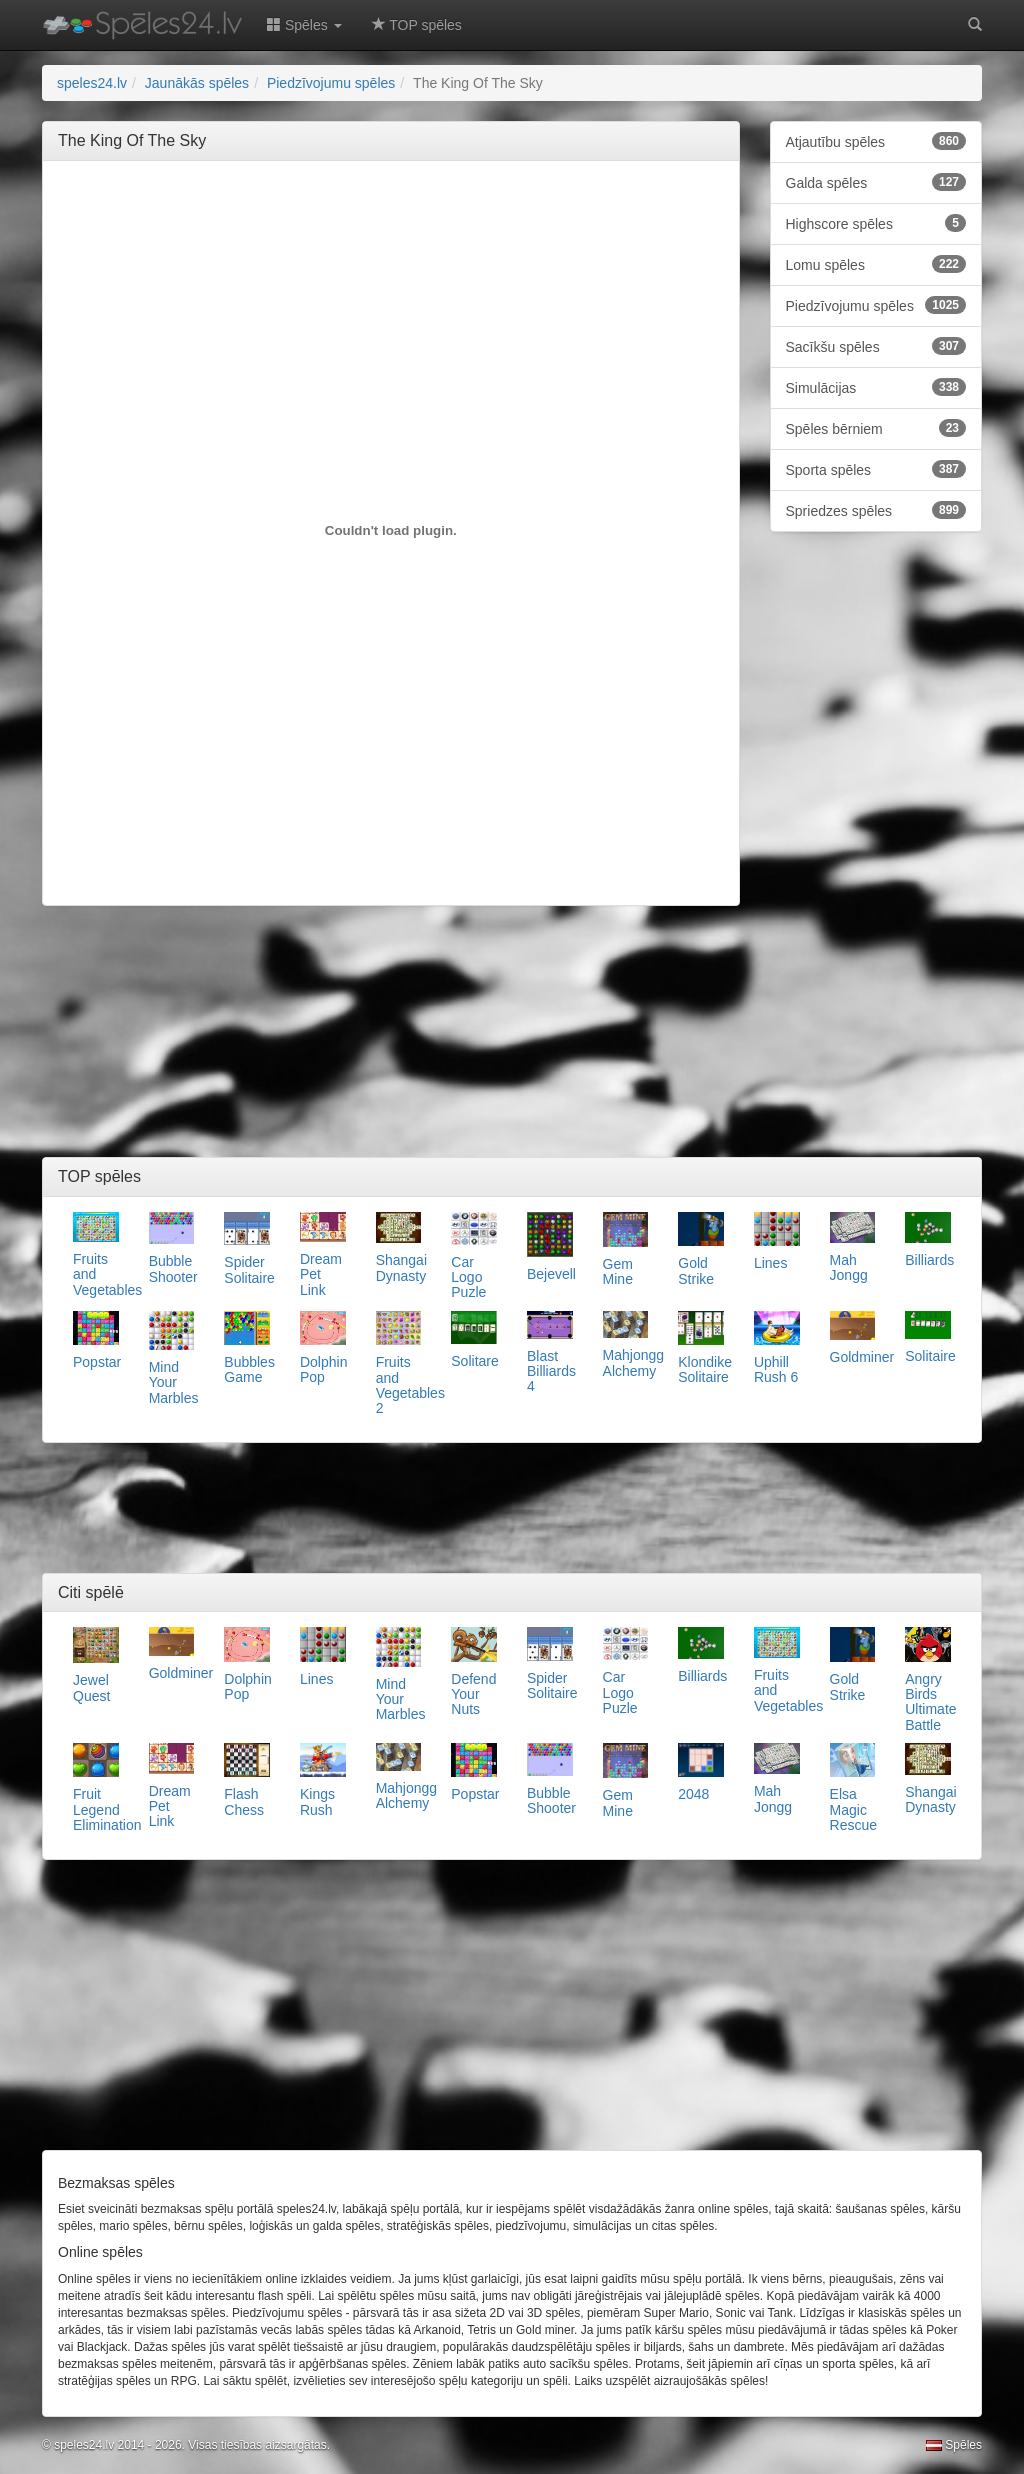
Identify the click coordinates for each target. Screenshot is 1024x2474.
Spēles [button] (304, 25)
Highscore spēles (876, 223)
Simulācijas (876, 387)
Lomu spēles (876, 264)
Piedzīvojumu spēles (876, 305)
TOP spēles (417, 25)
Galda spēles (876, 182)
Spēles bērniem (876, 428)
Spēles (954, 2445)
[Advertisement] (422, 221)
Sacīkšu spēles (876, 346)
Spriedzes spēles (876, 510)
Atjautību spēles (876, 141)
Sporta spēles (876, 469)
